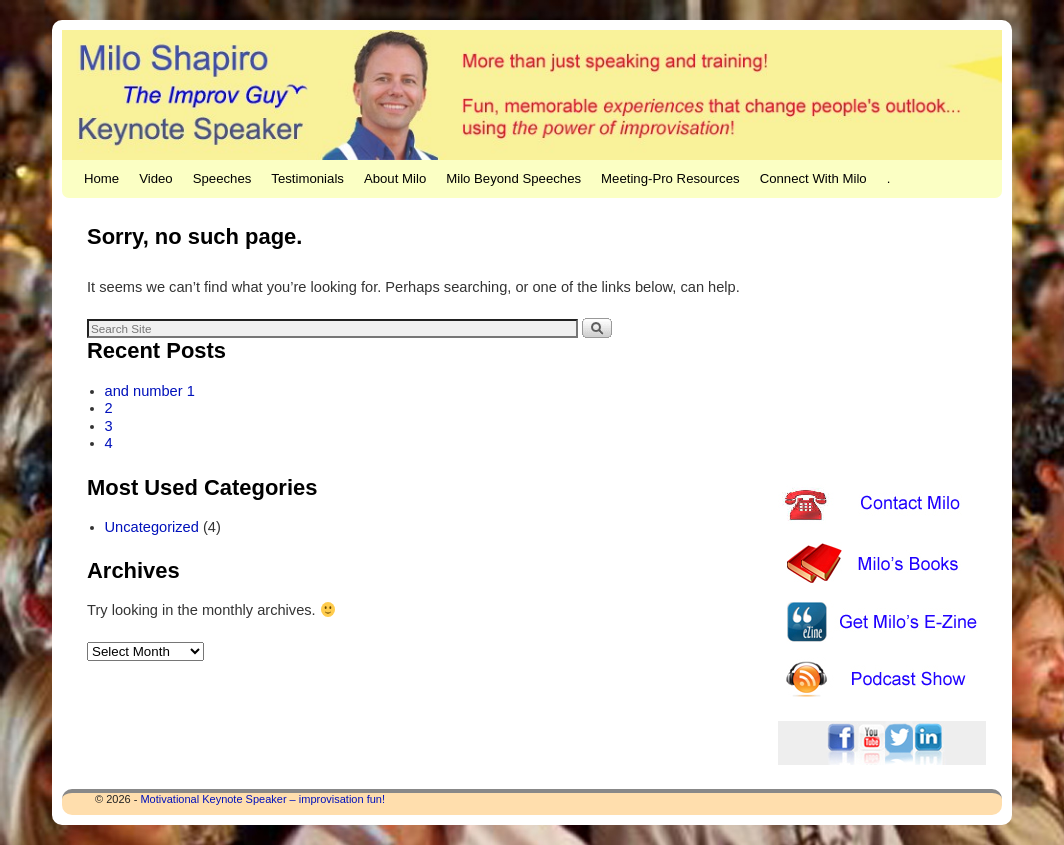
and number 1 (150, 391)
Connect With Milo (813, 178)
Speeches (222, 178)
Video (156, 178)
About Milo (395, 178)
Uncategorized (152, 527)
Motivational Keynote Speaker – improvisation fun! (262, 799)
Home (101, 178)
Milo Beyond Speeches (513, 178)
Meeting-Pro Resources (670, 178)
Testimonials (307, 178)
